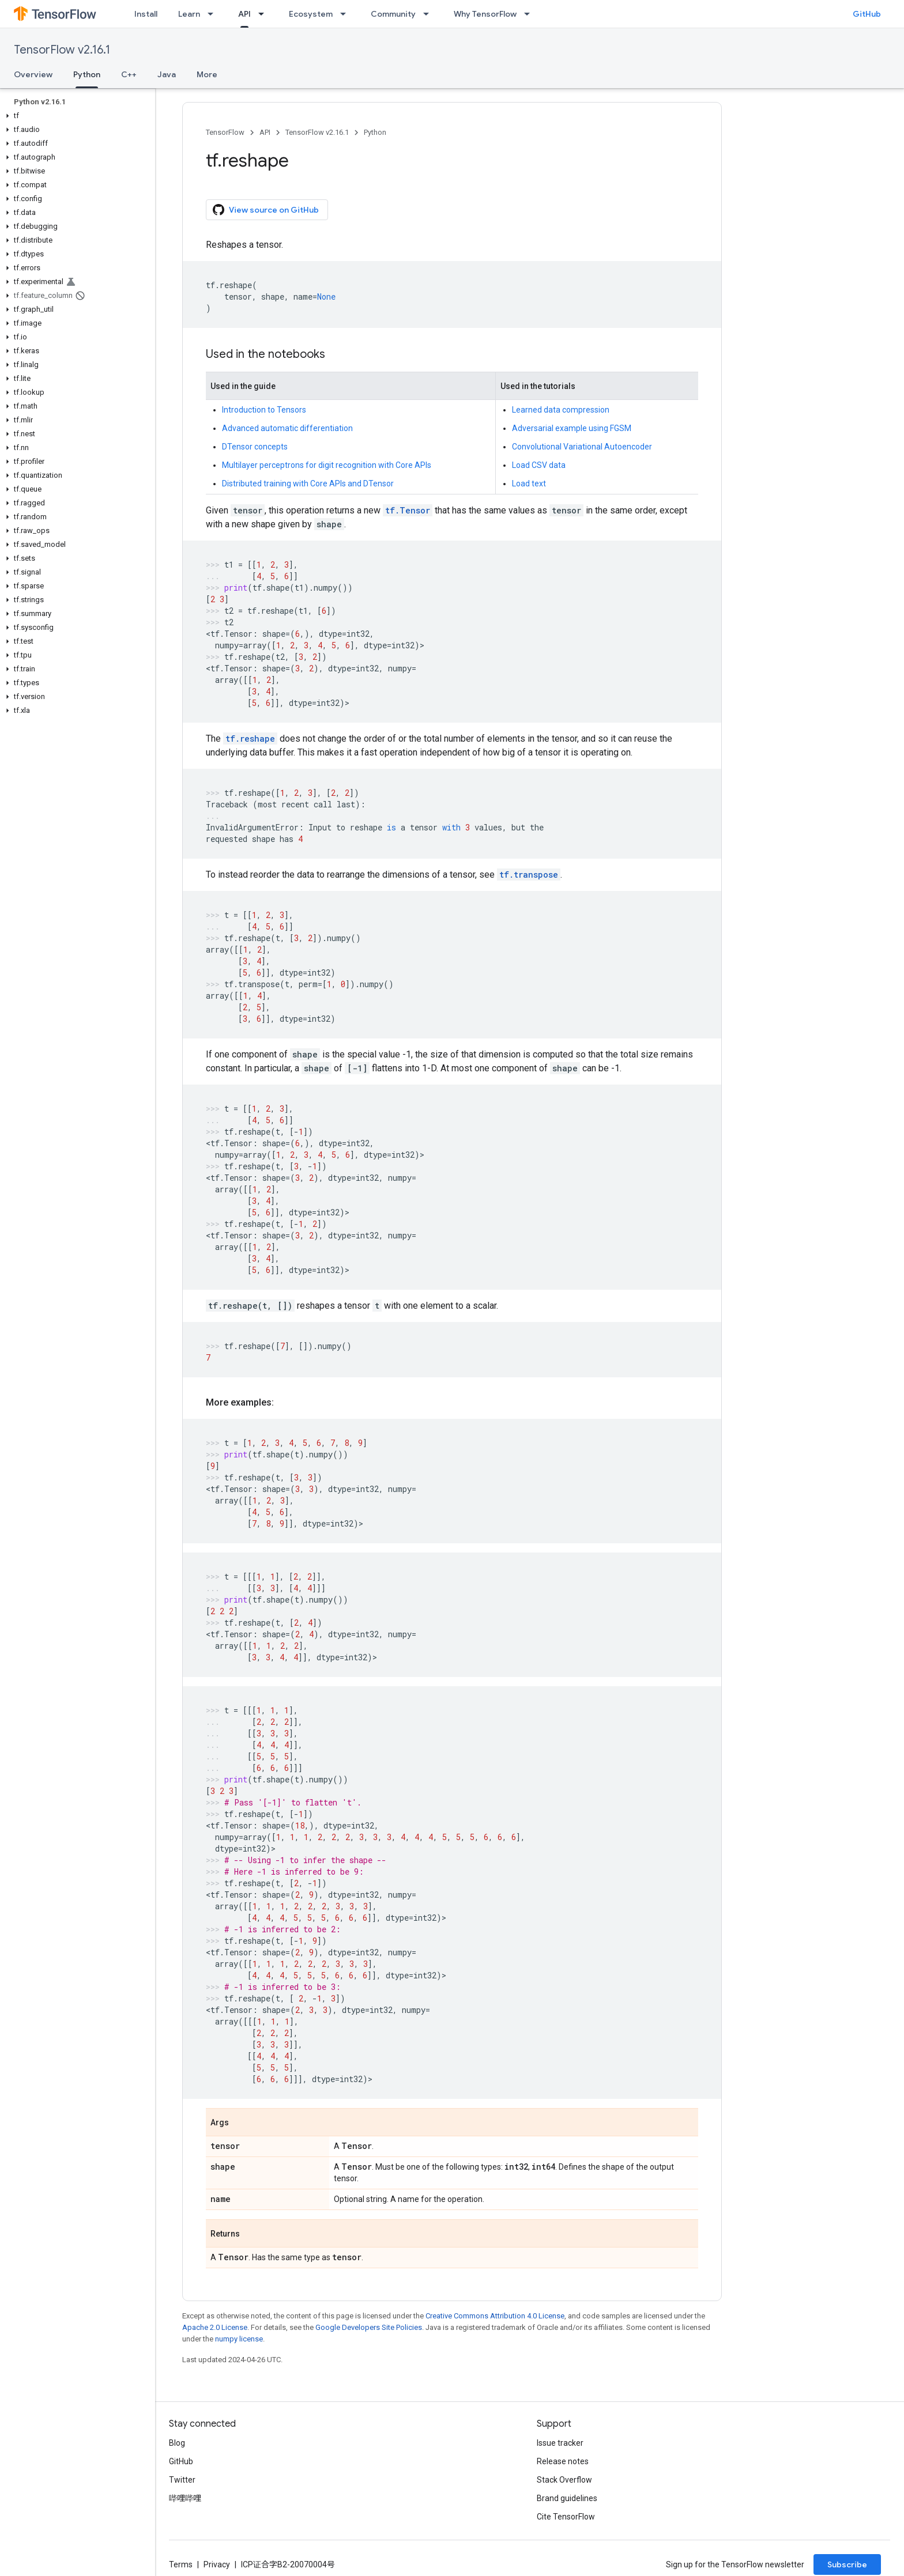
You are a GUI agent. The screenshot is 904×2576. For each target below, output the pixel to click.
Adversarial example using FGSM (571, 428)
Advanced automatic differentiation (287, 428)
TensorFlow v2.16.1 (62, 50)
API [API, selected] (244, 14)
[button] (75, 116)
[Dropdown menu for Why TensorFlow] (530, 14)
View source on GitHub (266, 210)
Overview (33, 74)
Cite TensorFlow (566, 2516)
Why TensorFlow (485, 14)
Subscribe (847, 2564)
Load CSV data (539, 465)
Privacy (217, 2564)
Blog (177, 2442)
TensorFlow (225, 132)
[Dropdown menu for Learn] (214, 14)
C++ (129, 74)
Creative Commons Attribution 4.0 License (494, 2315)
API (264, 132)
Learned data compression (560, 409)
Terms (181, 2564)
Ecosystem (311, 14)
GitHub (867, 14)
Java (166, 74)
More (207, 74)
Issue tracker (560, 2442)
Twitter (182, 2479)
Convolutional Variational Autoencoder (582, 446)
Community (393, 14)
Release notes (563, 2461)
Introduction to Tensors (264, 409)
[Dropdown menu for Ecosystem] (346, 14)
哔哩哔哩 (185, 2498)
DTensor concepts (255, 446)
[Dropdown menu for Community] (429, 14)
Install (145, 14)
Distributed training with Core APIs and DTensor (308, 483)
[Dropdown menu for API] (264, 14)
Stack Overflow (564, 2479)
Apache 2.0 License (214, 2327)
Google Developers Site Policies (368, 2327)
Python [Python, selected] (86, 74)
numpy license (239, 2339)
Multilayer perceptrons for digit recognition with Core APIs (326, 465)
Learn (189, 14)
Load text (529, 483)
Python (375, 132)
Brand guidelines (567, 2498)
